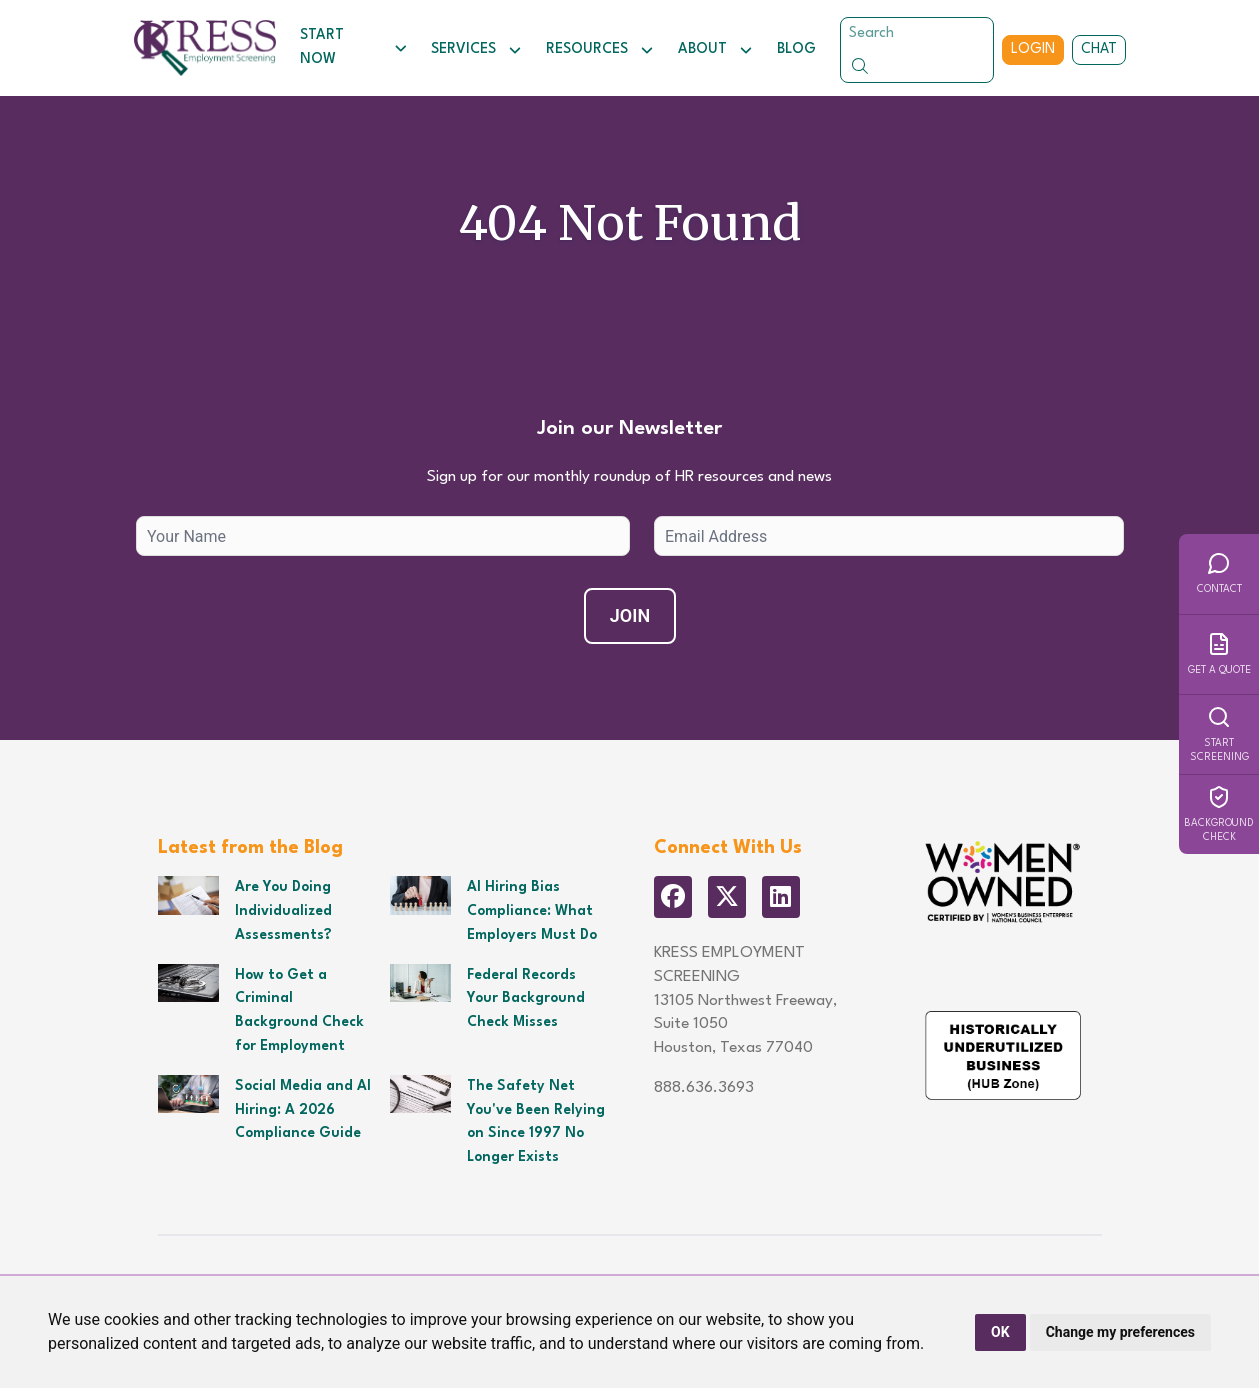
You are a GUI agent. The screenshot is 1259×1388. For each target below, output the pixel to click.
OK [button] (1000, 1332)
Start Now (353, 47)
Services (476, 50)
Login (1033, 49)
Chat (1099, 49)
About (715, 50)
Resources (600, 50)
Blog (796, 49)
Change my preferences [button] (1120, 1332)
